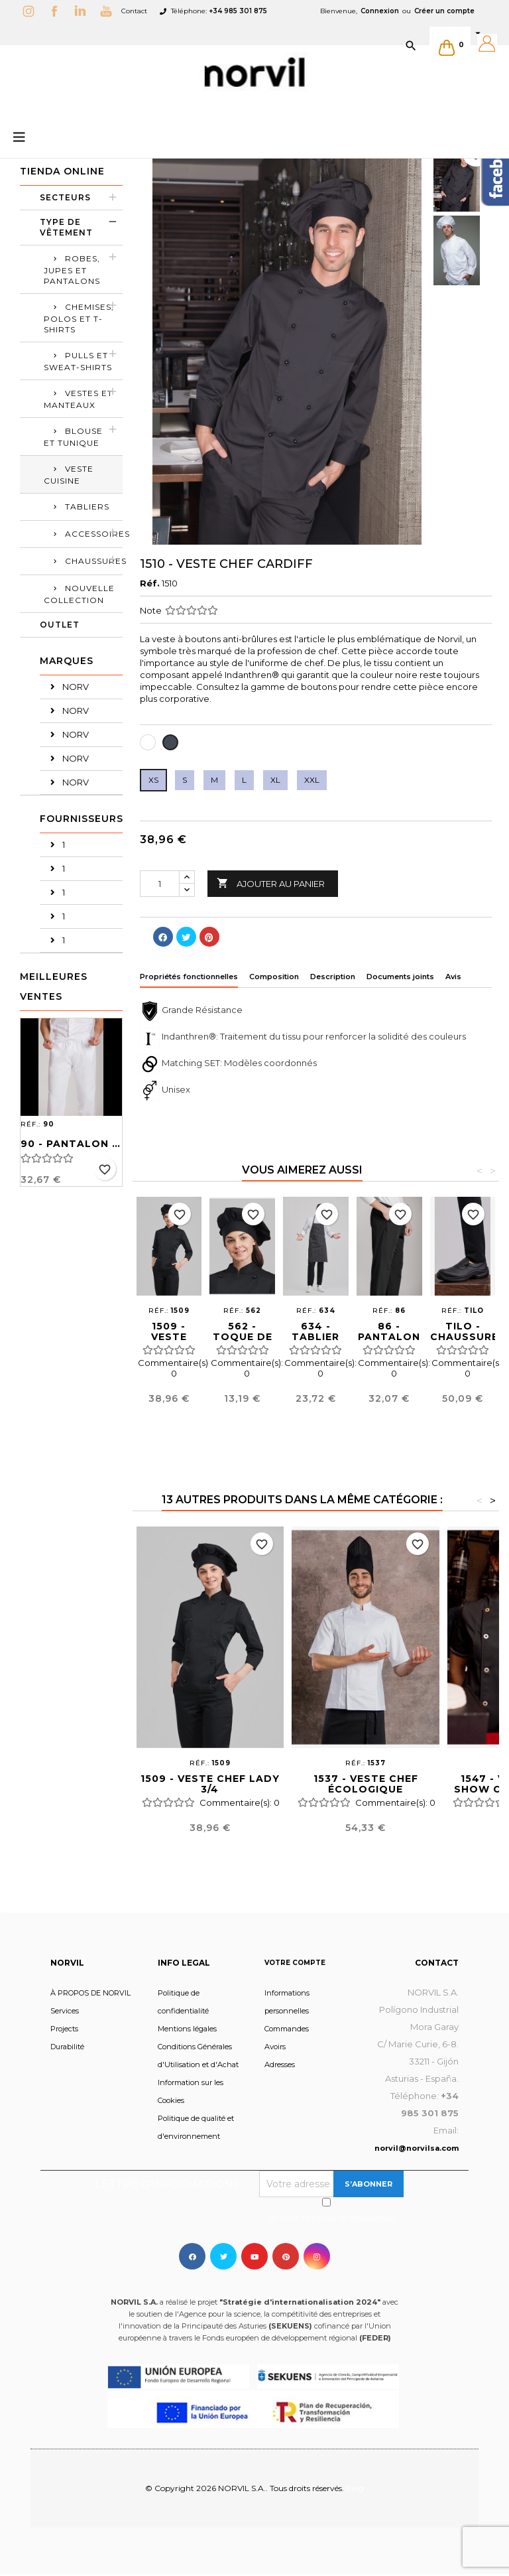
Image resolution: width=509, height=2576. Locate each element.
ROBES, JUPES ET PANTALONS (72, 269)
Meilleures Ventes (53, 986)
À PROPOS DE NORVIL (90, 1993)
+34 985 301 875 (238, 11)
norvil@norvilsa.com (416, 2148)
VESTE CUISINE (68, 475)
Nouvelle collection (79, 594)
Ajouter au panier (271, 883)
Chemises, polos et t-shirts (79, 318)
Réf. (150, 583)
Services (64, 2010)
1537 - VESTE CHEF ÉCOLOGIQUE (365, 1784)
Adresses (279, 2064)
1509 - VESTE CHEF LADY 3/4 (210, 1784)
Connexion (380, 11)
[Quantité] (160, 883)
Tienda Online (62, 171)
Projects (64, 2028)
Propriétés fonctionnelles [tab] (189, 976)
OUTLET (60, 625)
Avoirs (275, 2046)
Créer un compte (444, 11)
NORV (74, 686)
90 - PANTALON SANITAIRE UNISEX (71, 1143)
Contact (134, 11)
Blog (355, 2488)
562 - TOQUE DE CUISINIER (242, 1336)
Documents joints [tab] (400, 976)
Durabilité (67, 2046)
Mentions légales (187, 2028)
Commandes (286, 2028)
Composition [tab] (274, 976)
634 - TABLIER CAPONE (315, 1336)
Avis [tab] (453, 976)
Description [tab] (332, 976)
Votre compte (294, 1962)
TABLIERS (87, 506)
